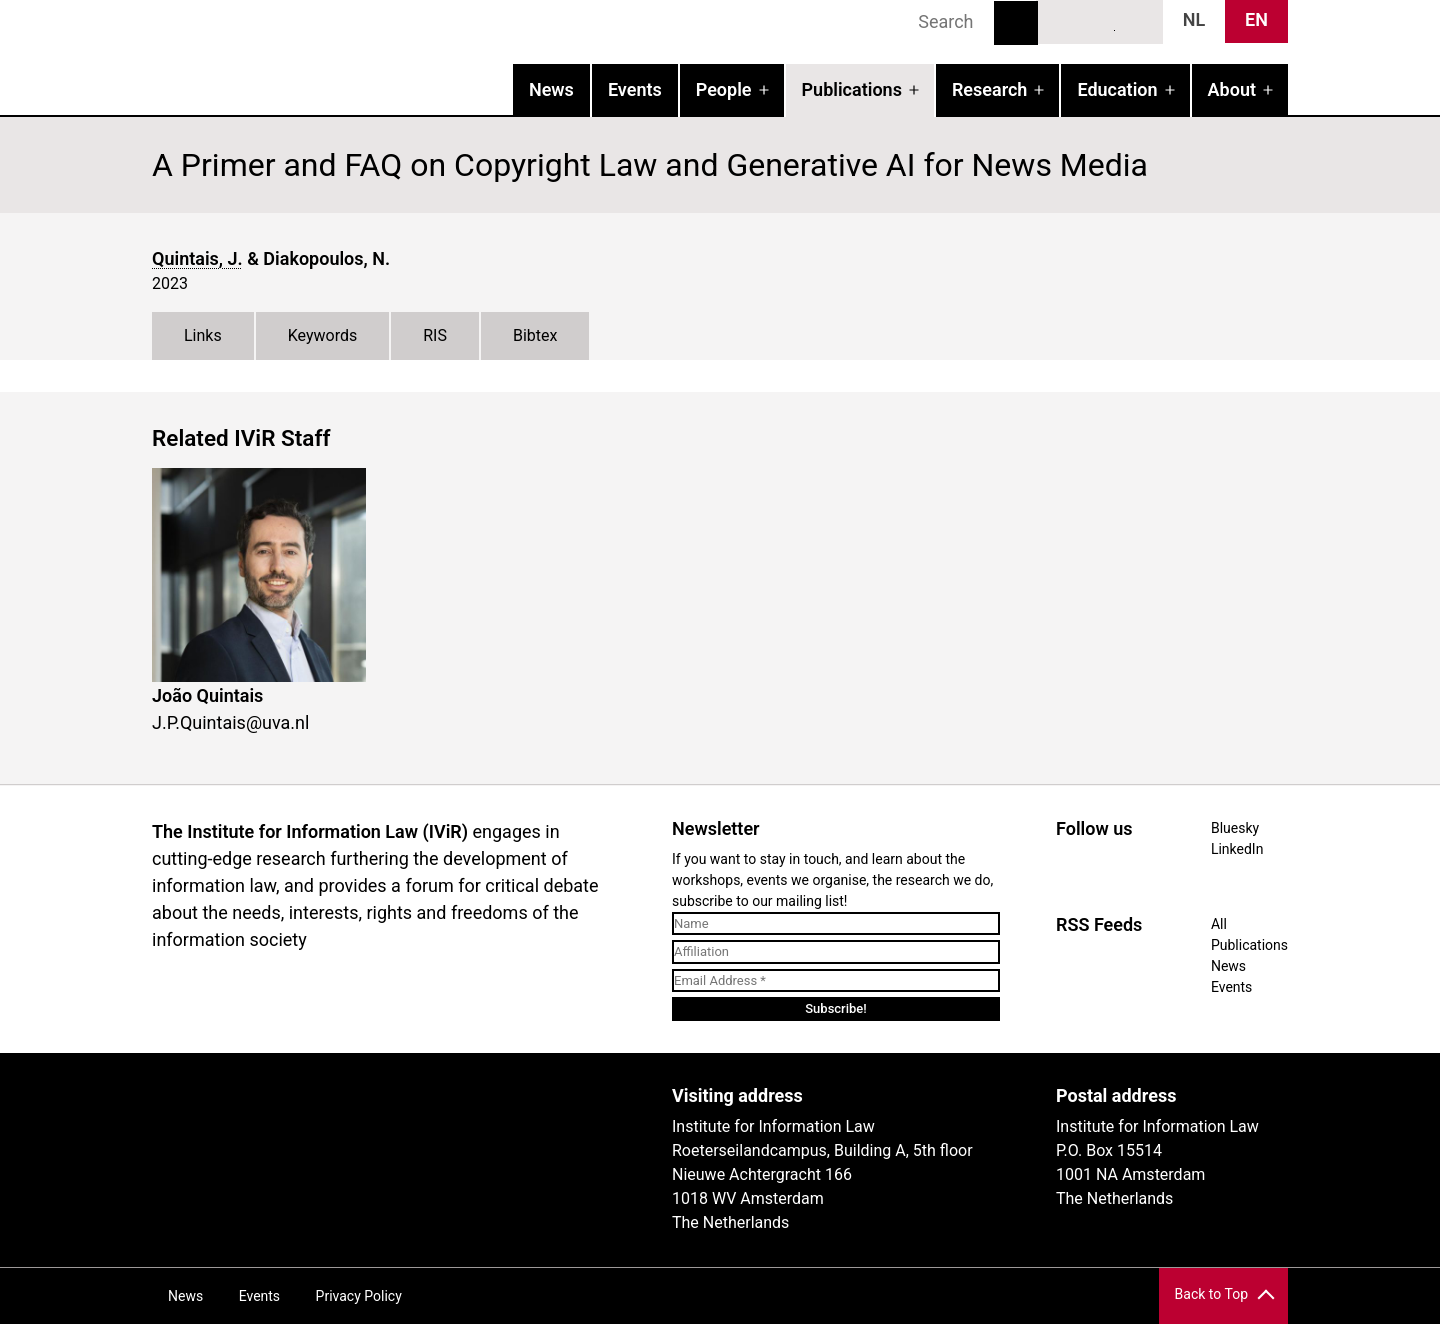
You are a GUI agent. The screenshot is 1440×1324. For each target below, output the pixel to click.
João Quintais (207, 695)
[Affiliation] (836, 952)
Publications (852, 89)
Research (989, 89)
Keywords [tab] (323, 335)
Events (635, 89)
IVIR (408, 56)
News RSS (1137, 21)
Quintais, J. (197, 258)
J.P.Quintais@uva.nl (230, 722)
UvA (384, 1103)
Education (1117, 89)
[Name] (836, 924)
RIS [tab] (435, 335)
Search (1016, 23)
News (551, 89)
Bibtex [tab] (535, 335)
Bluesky (1064, 21)
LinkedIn (1101, 21)
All (1219, 924)
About (1232, 89)
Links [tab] (203, 335)
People (724, 89)
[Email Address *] (836, 981)
